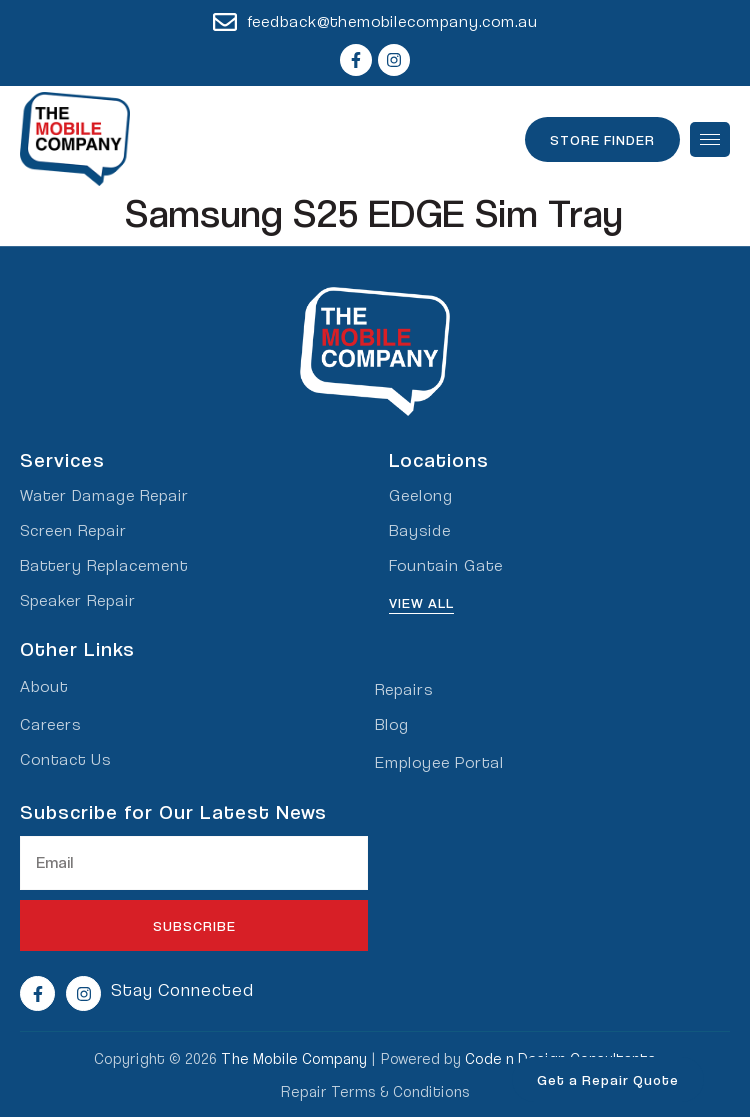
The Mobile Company (294, 1058)
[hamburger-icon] (710, 139)
